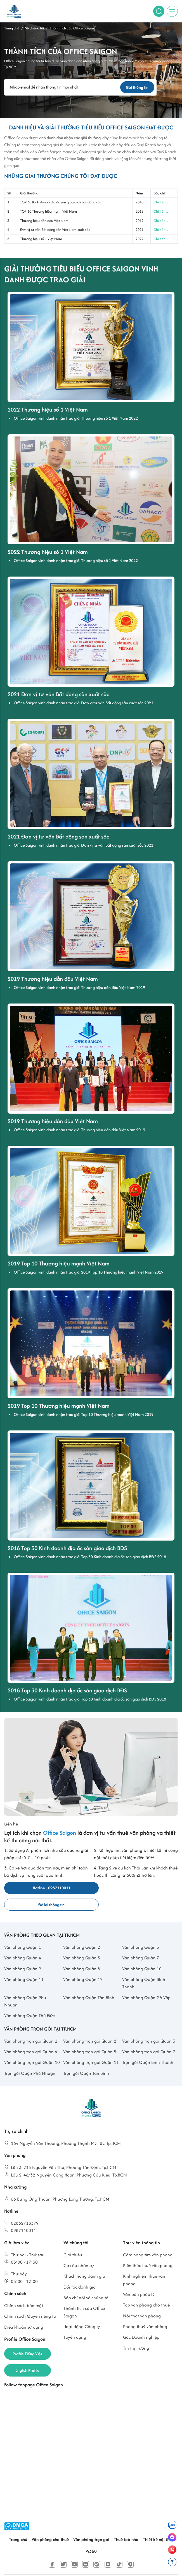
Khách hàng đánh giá (84, 2260)
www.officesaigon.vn (115, 2566)
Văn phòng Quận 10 (142, 1952)
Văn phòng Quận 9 (22, 1952)
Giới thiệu (72, 2238)
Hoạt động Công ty (81, 2310)
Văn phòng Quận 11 (24, 1963)
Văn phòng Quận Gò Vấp (146, 1981)
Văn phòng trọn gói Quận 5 (89, 2035)
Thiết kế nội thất (158, 2523)
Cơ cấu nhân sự (78, 2249)
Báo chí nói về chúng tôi (86, 2281)
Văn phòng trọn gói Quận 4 (30, 2035)
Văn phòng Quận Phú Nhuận (25, 1985)
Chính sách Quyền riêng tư (30, 2300)
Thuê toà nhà (126, 2523)
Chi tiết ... (160, 202)
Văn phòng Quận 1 (22, 1931)
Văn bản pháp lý (139, 2278)
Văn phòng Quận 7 (140, 1941)
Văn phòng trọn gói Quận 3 (148, 2025)
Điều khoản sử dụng (23, 2311)
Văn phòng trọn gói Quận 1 (30, 2025)
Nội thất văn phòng (142, 2299)
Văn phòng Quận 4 (22, 1941)
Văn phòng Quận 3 (140, 1931)
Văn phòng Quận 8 (81, 1952)
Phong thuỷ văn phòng (145, 2310)
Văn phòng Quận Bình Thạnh (143, 1967)
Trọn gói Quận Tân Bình (86, 2057)
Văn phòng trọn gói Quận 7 (148, 2035)
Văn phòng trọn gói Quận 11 (91, 2046)
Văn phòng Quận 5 (81, 1941)
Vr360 (91, 2535)
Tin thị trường (136, 2332)
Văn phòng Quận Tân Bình (88, 1981)
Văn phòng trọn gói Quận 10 (32, 2046)
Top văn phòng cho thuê (146, 2288)
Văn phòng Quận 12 (83, 1963)
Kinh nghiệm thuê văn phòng (144, 2263)
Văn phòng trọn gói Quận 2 (89, 2025)
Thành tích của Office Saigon (84, 2296)
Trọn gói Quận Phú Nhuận (29, 2057)
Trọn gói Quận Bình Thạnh (147, 2046)
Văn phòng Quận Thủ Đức (29, 1999)
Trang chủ (18, 2523)
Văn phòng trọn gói (91, 2523)
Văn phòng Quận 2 (81, 1931)
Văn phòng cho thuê (50, 2523)
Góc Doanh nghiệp (141, 2321)
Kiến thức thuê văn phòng (147, 2249)
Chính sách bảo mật (23, 2289)
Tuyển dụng (74, 2321)
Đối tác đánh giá (79, 2271)
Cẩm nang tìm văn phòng (147, 2238)
